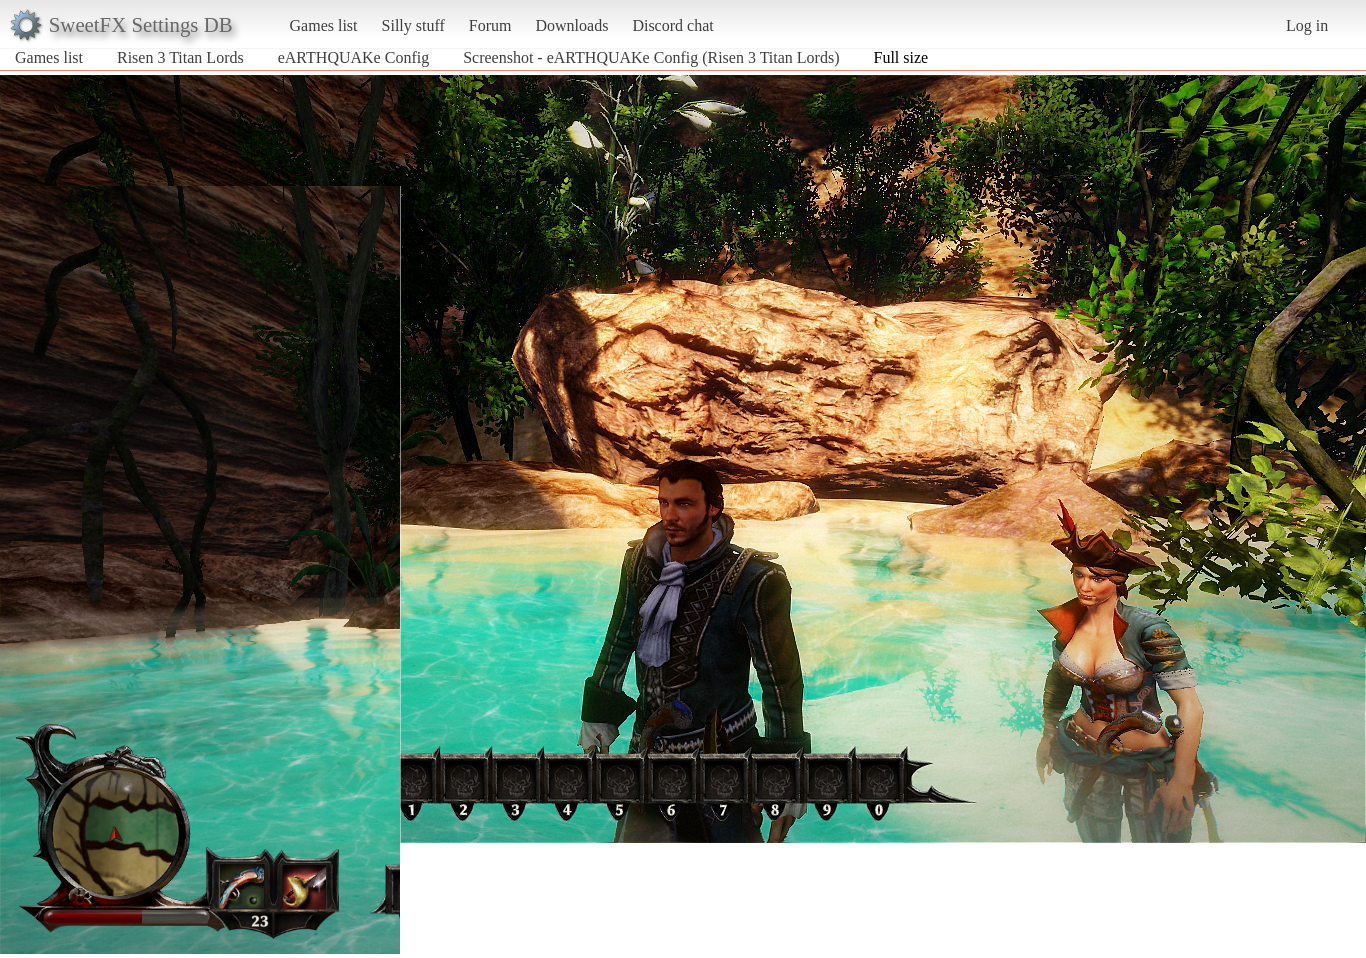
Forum (490, 25)
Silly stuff (413, 25)
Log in (1307, 25)
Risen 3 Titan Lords (180, 57)
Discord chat (672, 25)
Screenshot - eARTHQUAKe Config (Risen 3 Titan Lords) (651, 57)
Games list (324, 25)
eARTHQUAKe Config (353, 57)
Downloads (571, 25)
